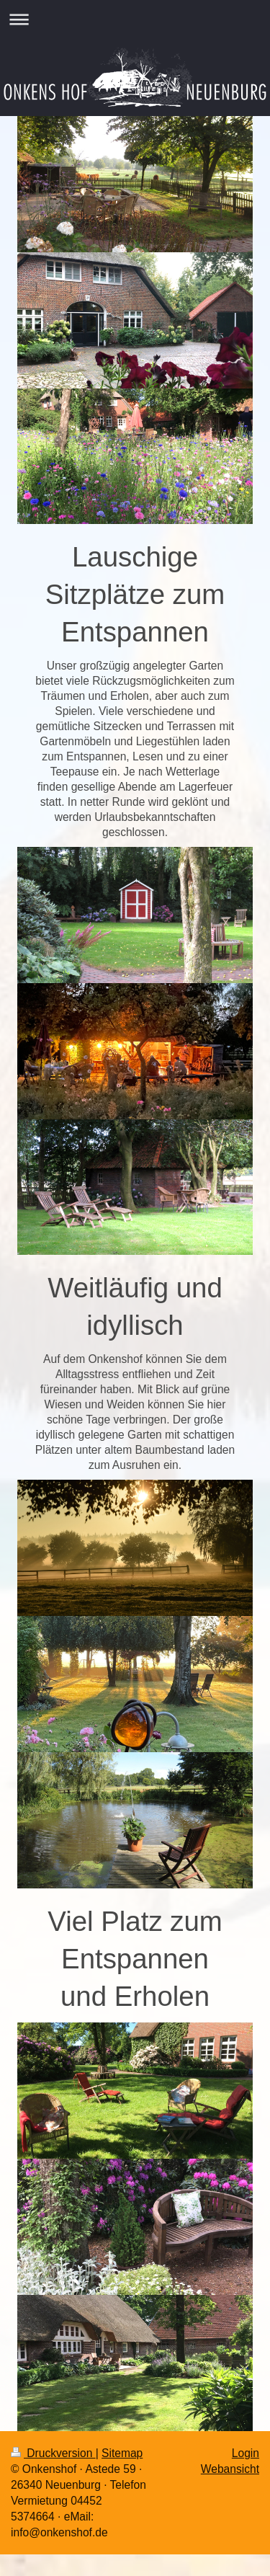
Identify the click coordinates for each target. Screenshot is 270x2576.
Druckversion (53, 2453)
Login (245, 2453)
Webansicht (230, 2469)
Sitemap (122, 2453)
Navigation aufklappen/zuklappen (135, 19)
